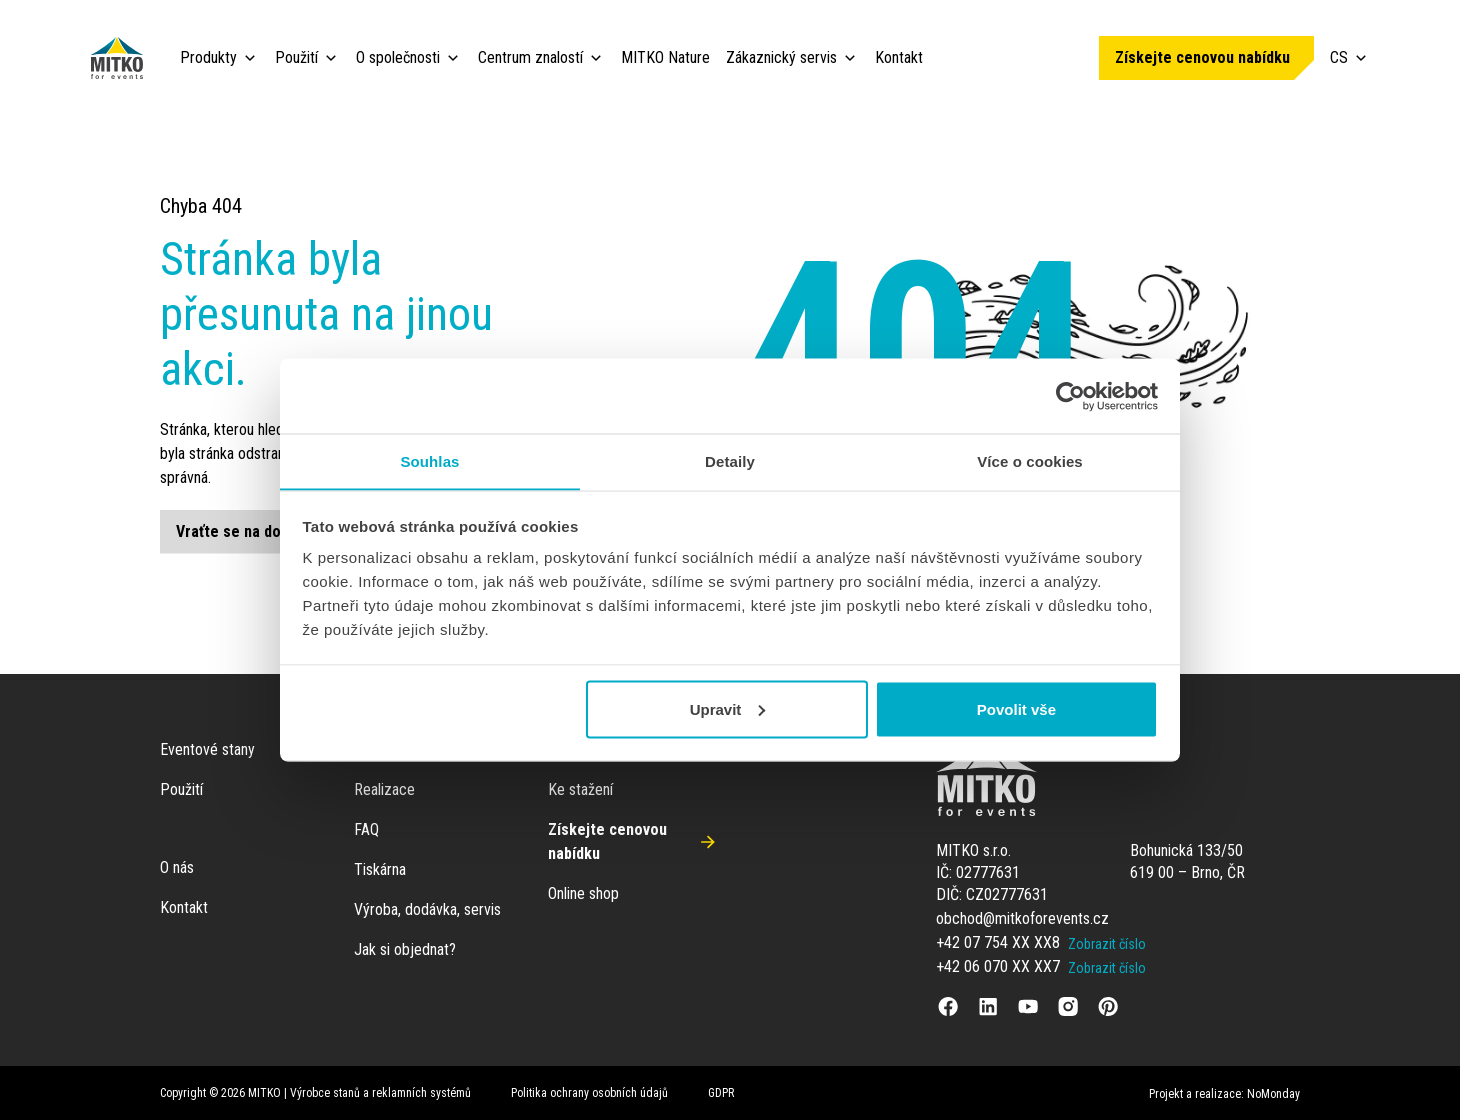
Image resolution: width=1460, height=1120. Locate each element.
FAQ (366, 829)
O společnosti (398, 57)
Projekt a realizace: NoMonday (1224, 1094)
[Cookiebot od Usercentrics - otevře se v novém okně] (1070, 396)
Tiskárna (380, 869)
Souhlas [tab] (429, 460)
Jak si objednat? (405, 949)
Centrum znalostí (530, 57)
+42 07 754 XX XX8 (998, 942)
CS (1350, 57)
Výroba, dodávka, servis (427, 909)
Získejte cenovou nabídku (1202, 57)
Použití (296, 57)
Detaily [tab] (730, 460)
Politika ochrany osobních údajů (589, 1093)
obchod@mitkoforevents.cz (1022, 918)
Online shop (583, 893)
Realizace (384, 789)
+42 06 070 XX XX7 (998, 966)
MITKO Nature (665, 57)
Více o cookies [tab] (1030, 460)
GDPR (721, 1093)
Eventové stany (207, 749)
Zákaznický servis (781, 57)
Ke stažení (580, 789)
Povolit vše (1016, 709)
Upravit (728, 709)
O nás (177, 867)
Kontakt (899, 57)
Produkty (208, 57)
